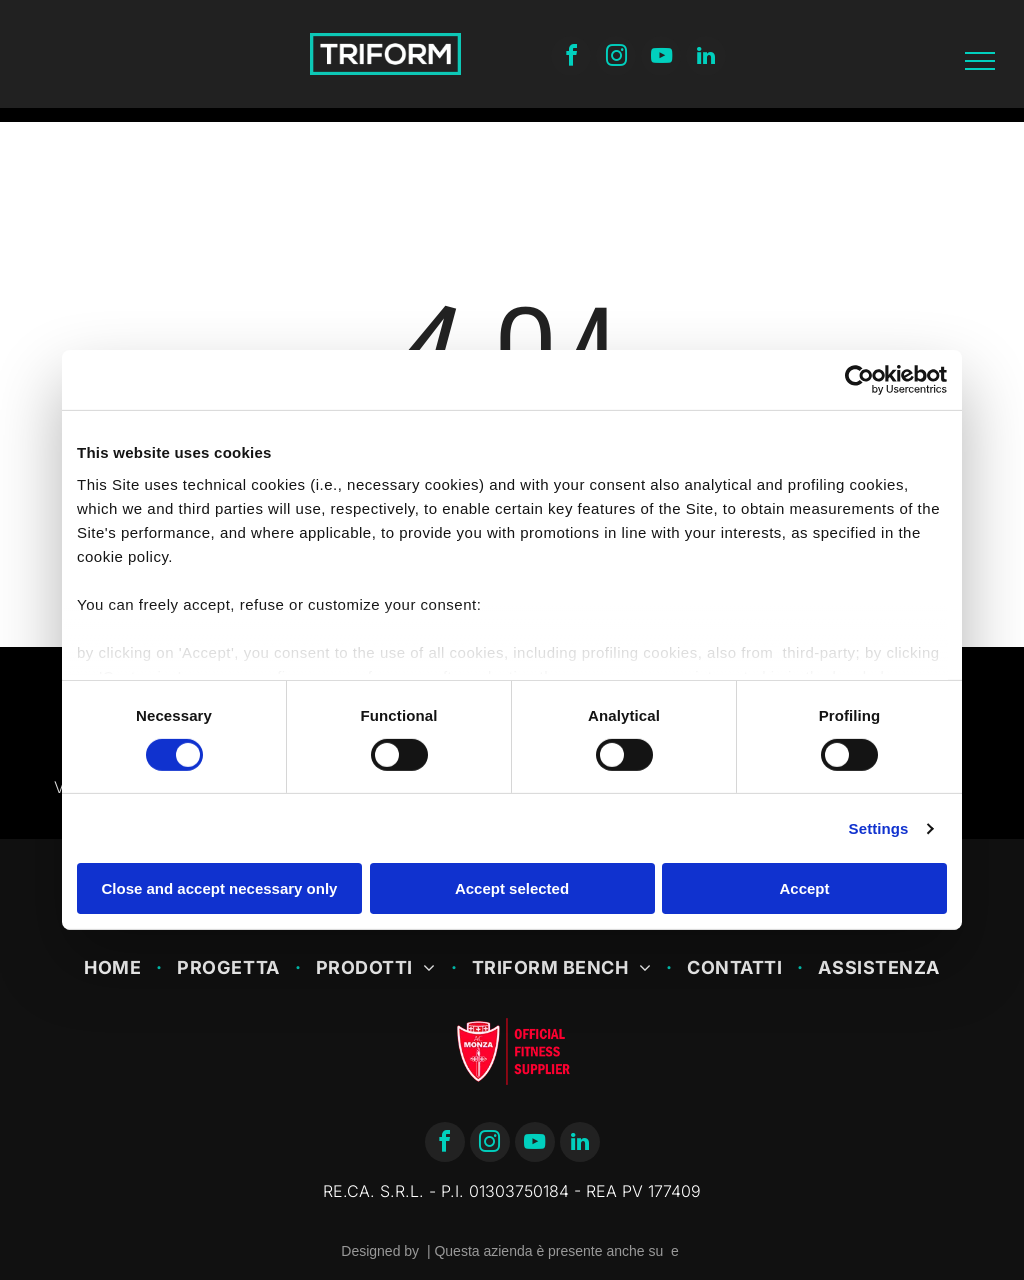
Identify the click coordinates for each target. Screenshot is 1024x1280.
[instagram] (616, 58)
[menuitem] (115, 967)
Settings (879, 828)
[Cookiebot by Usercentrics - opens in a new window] (859, 380)
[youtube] (661, 58)
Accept (804, 888)
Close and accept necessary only (220, 888)
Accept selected (512, 888)
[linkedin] (706, 58)
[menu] (980, 61)
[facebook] (571, 58)
